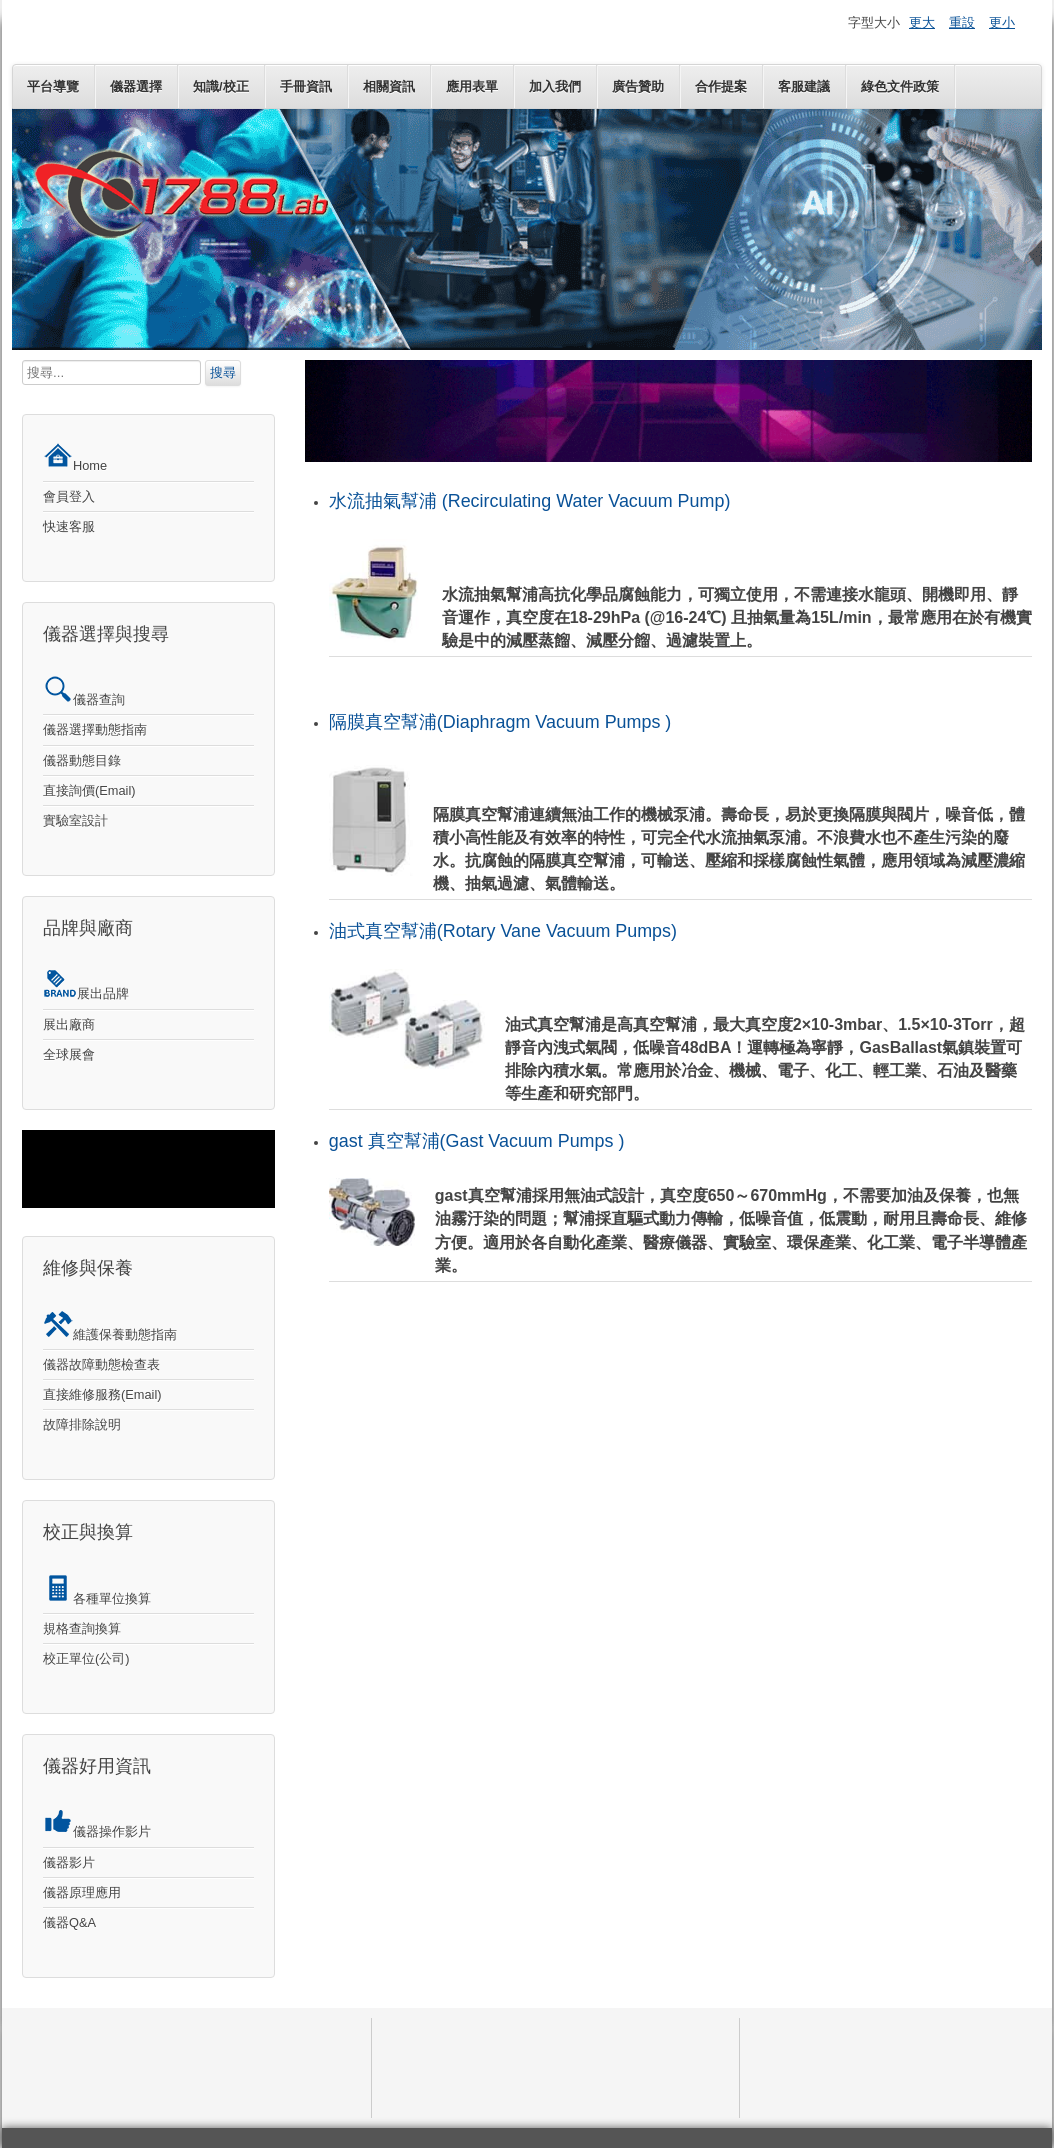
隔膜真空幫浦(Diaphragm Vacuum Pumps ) (500, 722)
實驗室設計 (75, 820)
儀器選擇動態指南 (95, 729)
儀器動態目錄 (82, 760)
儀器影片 (69, 1862)
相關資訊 (389, 86)
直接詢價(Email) (89, 790)
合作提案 (721, 86)
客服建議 (804, 86)
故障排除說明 (82, 1424)
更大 (922, 22)
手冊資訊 (306, 86)
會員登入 (69, 496)
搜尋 (223, 372)
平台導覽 (53, 86)
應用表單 (472, 86)
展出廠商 (69, 1024)
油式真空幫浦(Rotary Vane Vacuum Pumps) (503, 931)
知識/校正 (221, 86)
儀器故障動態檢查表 (101, 1364)
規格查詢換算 (82, 1628)
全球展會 (69, 1054)
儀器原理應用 (82, 1892)
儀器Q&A (69, 1922)
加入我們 (555, 86)
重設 (962, 22)
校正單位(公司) (86, 1658)
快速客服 (69, 526)
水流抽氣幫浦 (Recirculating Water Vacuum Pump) (530, 501)
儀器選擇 (136, 86)
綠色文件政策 (900, 86)
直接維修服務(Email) (102, 1394)
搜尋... (22, 360)
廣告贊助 (638, 86)
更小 (1002, 22)
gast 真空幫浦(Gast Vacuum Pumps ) (477, 1141)
